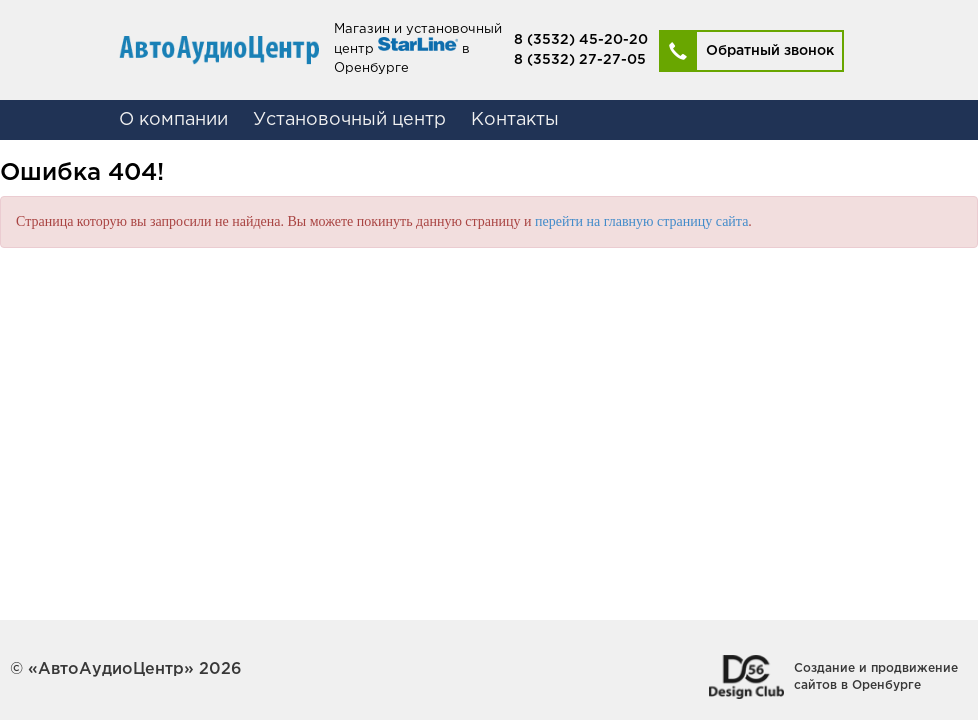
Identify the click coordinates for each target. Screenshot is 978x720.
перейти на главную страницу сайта (641, 221)
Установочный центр (349, 120)
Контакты (515, 120)
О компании (173, 120)
